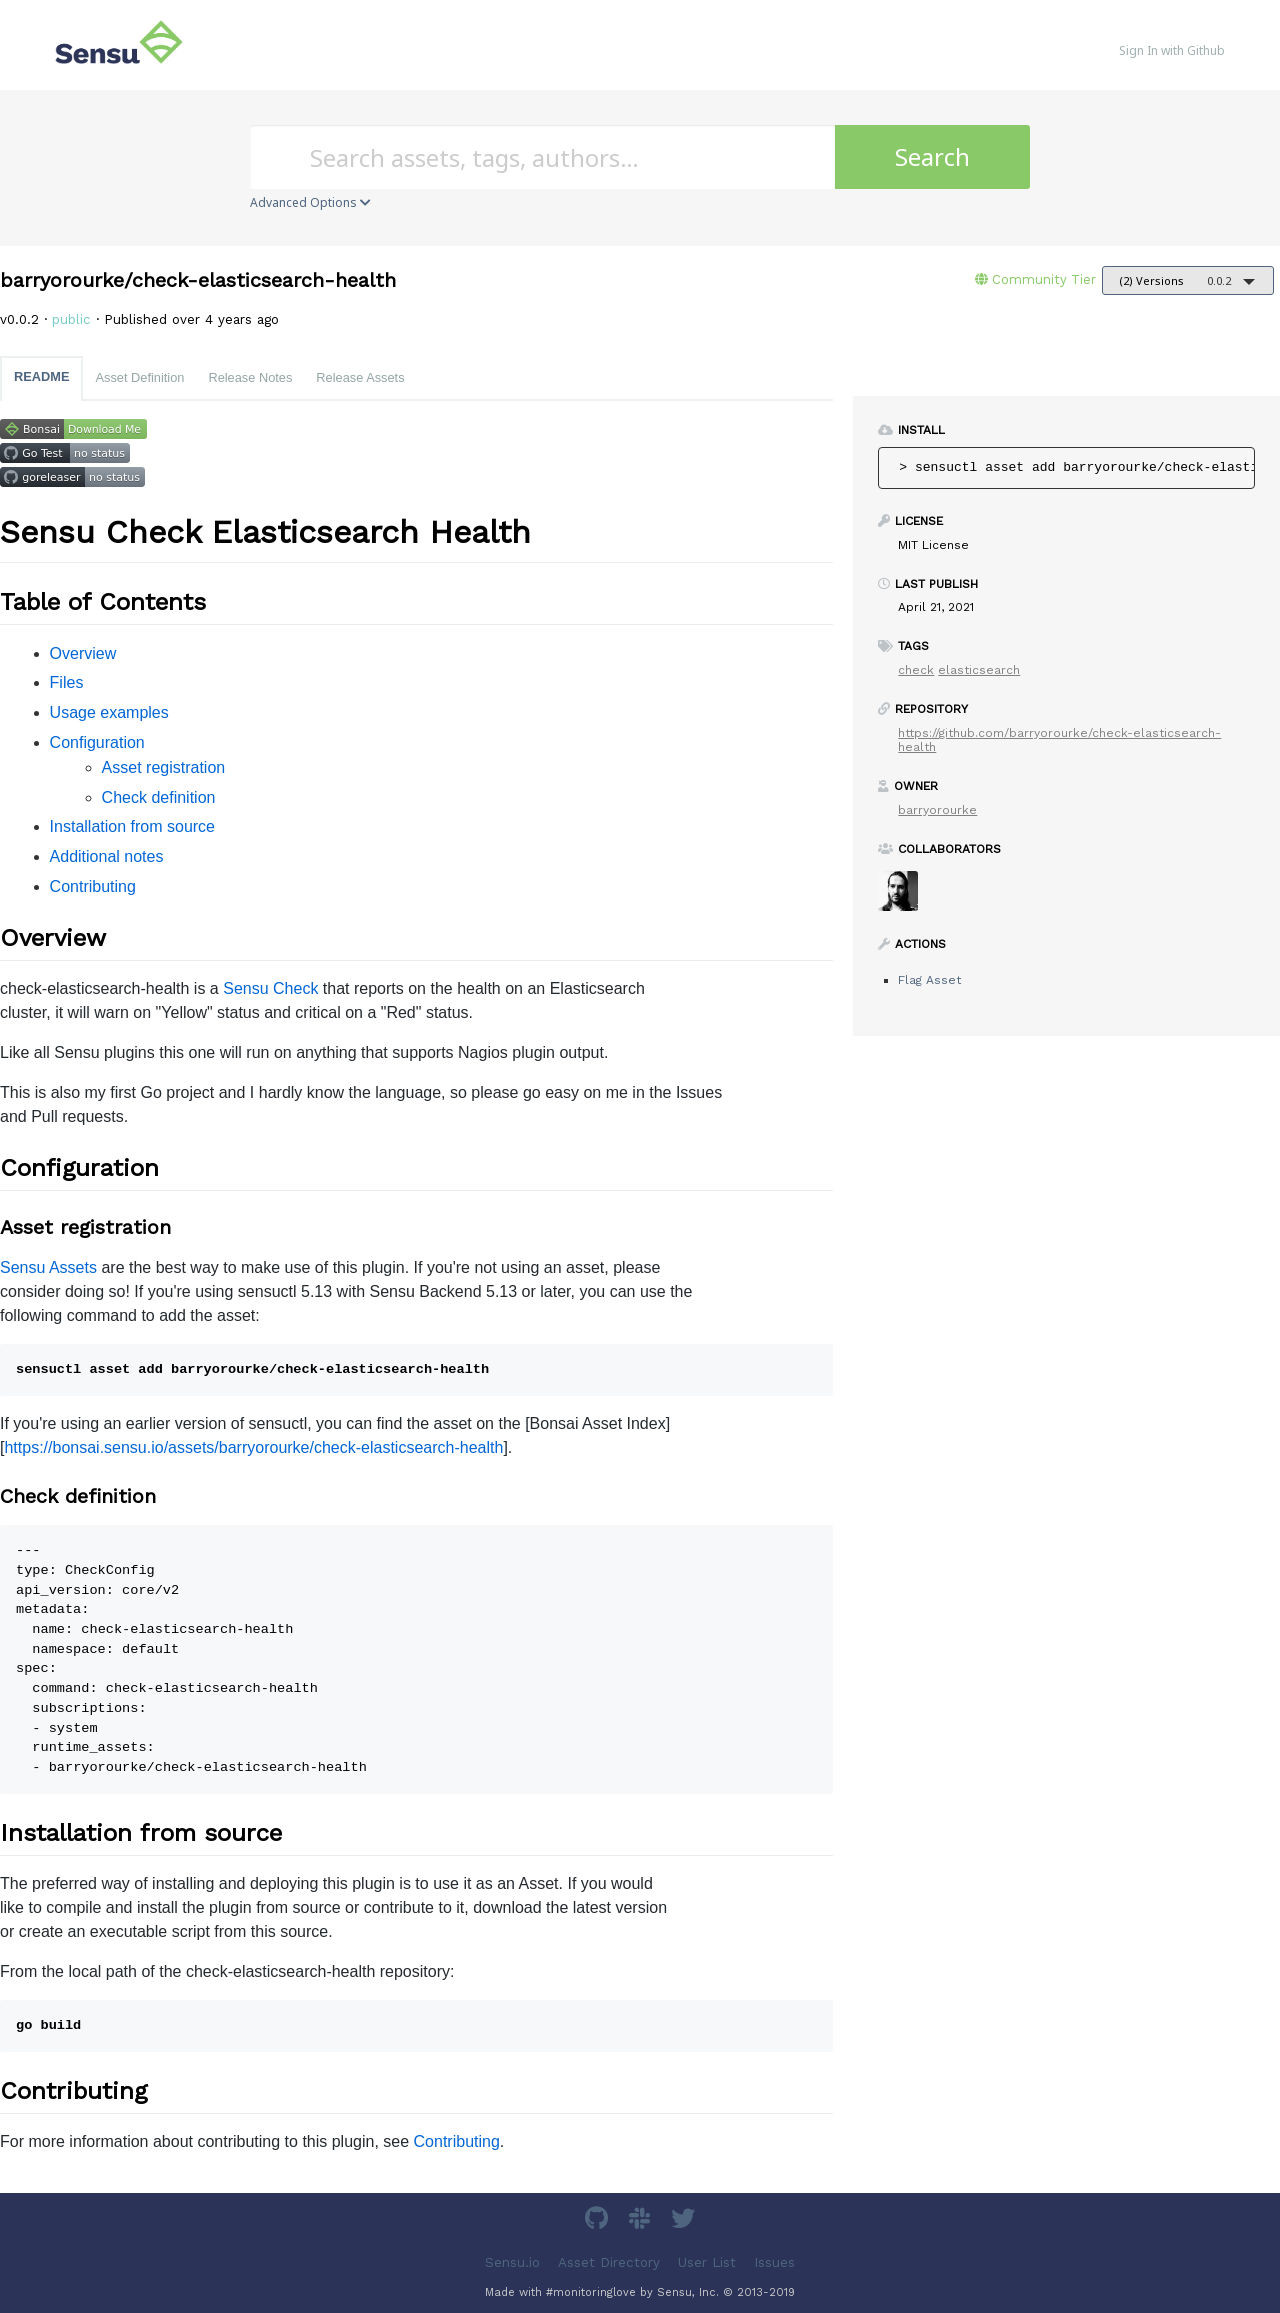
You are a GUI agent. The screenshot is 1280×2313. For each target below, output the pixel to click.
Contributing (93, 886)
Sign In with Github (1172, 50)
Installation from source (132, 826)
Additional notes (107, 856)
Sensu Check (270, 988)
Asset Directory (609, 2261)
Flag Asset (929, 980)
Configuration (97, 742)
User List (707, 2261)
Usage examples (109, 712)
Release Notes (250, 377)
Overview (83, 653)
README (41, 376)
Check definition (159, 797)
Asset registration (164, 767)
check (916, 670)
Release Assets (360, 377)
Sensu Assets (48, 1267)
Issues (774, 2261)
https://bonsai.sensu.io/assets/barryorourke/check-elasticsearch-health (253, 1447)
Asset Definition (139, 377)
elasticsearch (979, 670)
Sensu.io (512, 2261)
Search (932, 156)
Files (67, 682)
